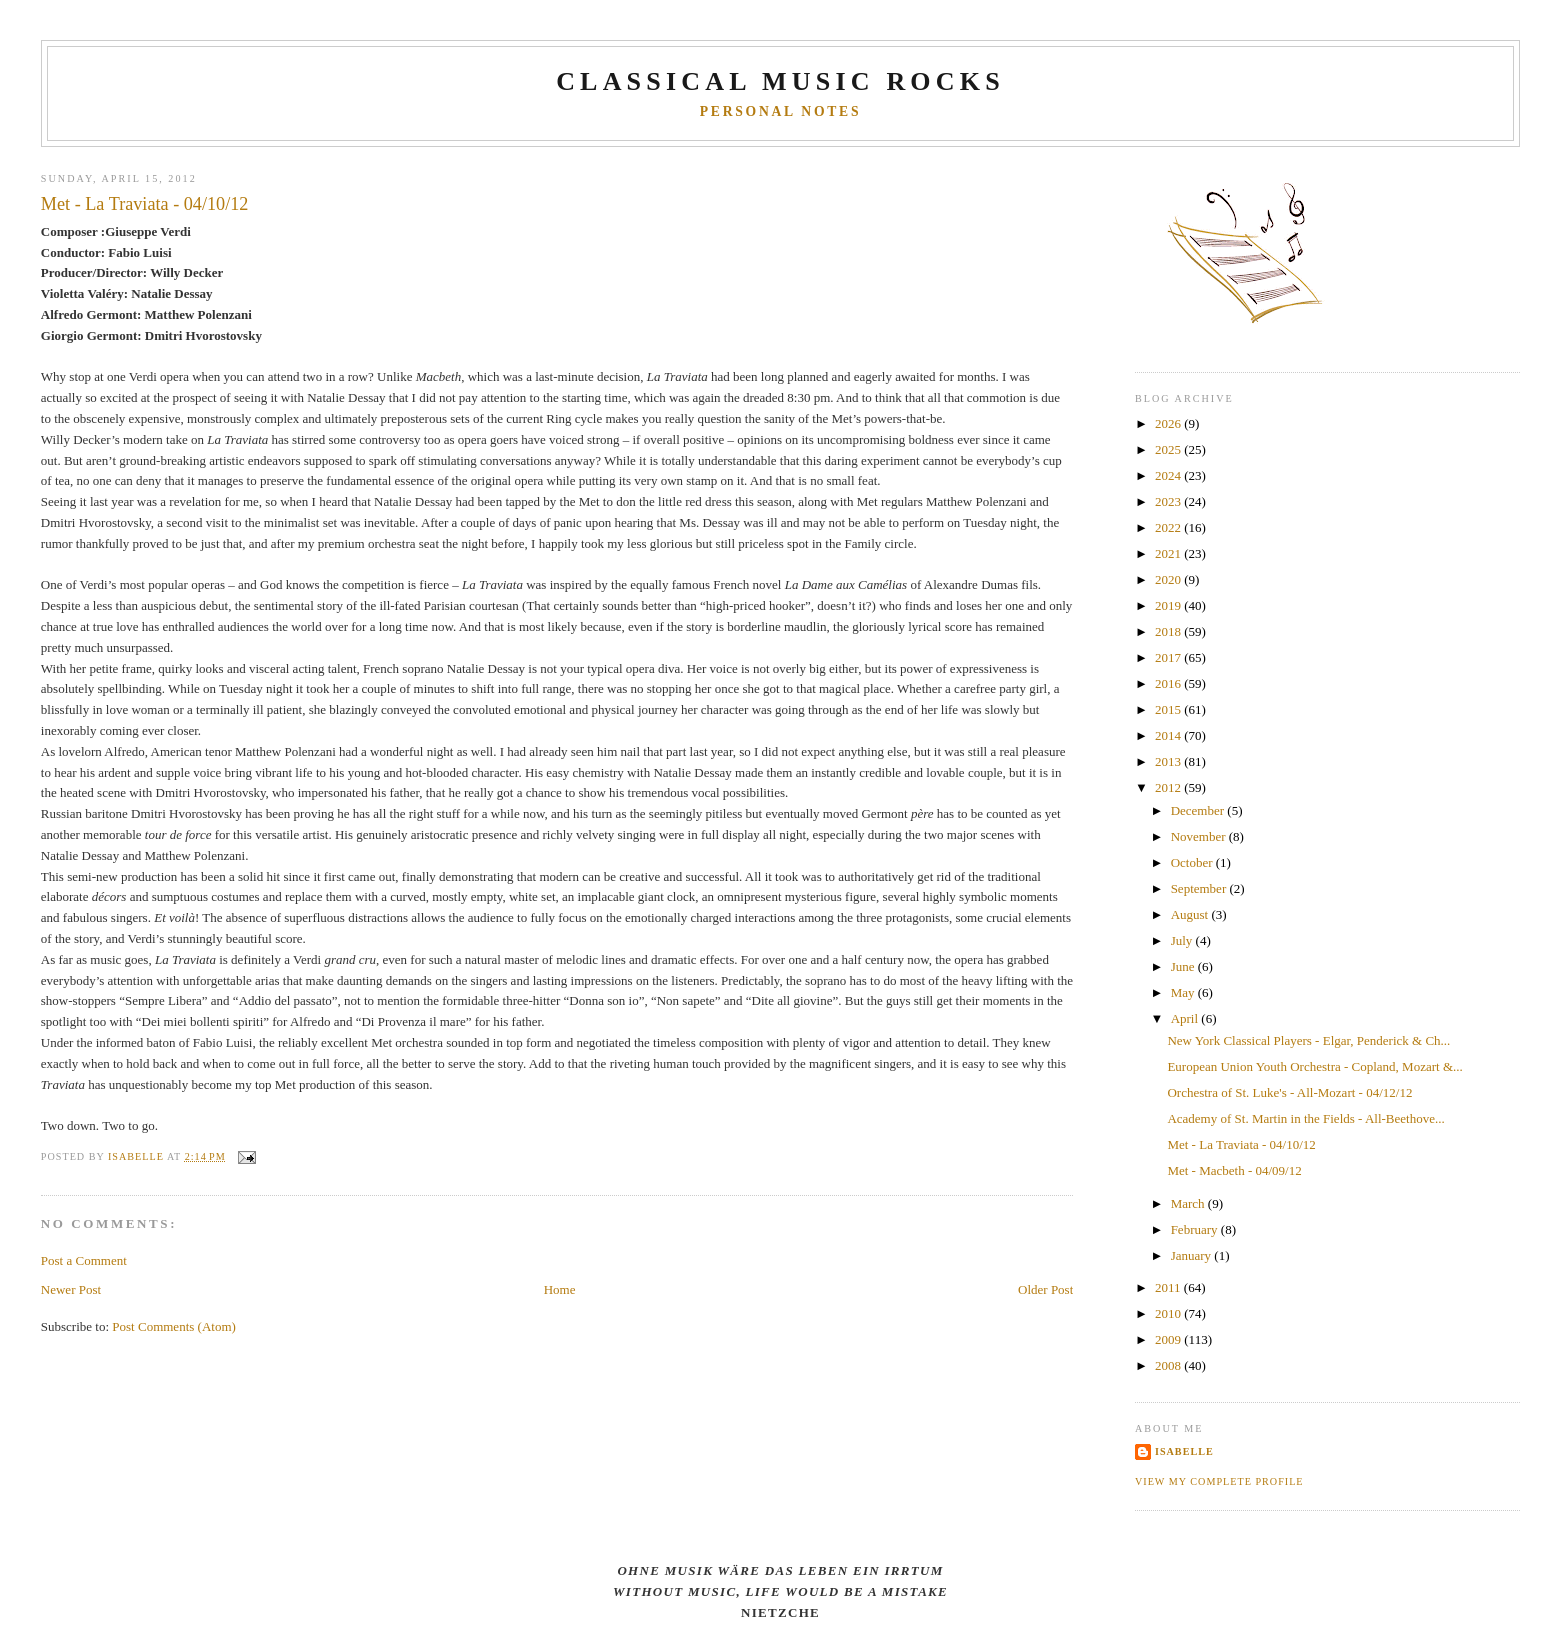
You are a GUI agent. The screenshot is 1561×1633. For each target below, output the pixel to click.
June (1184, 966)
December (1199, 810)
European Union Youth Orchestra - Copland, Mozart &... (1314, 1066)
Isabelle (1184, 1451)
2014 (1169, 735)
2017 (1169, 657)
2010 (1169, 1313)
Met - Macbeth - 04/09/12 (1234, 1170)
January (1193, 1255)
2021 (1169, 553)
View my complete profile (1219, 1481)
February (1196, 1229)
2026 (1169, 423)
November (1200, 836)
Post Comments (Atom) (174, 1326)
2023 (1169, 501)
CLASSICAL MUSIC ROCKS (780, 81)
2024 (1169, 475)
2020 (1169, 579)
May (1184, 992)
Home (560, 1289)
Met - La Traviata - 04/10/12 (1241, 1144)
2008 (1169, 1365)
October (1193, 862)
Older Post (1045, 1289)
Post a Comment (84, 1260)
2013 (1169, 761)
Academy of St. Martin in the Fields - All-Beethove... (1305, 1118)
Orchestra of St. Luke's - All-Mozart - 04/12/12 (1289, 1092)
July (1183, 940)
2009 (1169, 1339)
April (1186, 1018)
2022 (1169, 527)
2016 (1169, 683)
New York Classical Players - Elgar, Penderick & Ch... (1308, 1040)
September (1200, 888)
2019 (1169, 605)
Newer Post (71, 1289)
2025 (1169, 449)
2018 (1169, 631)
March (1189, 1203)
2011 (1169, 1287)
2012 (1169, 787)
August (1191, 914)
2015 (1169, 709)
